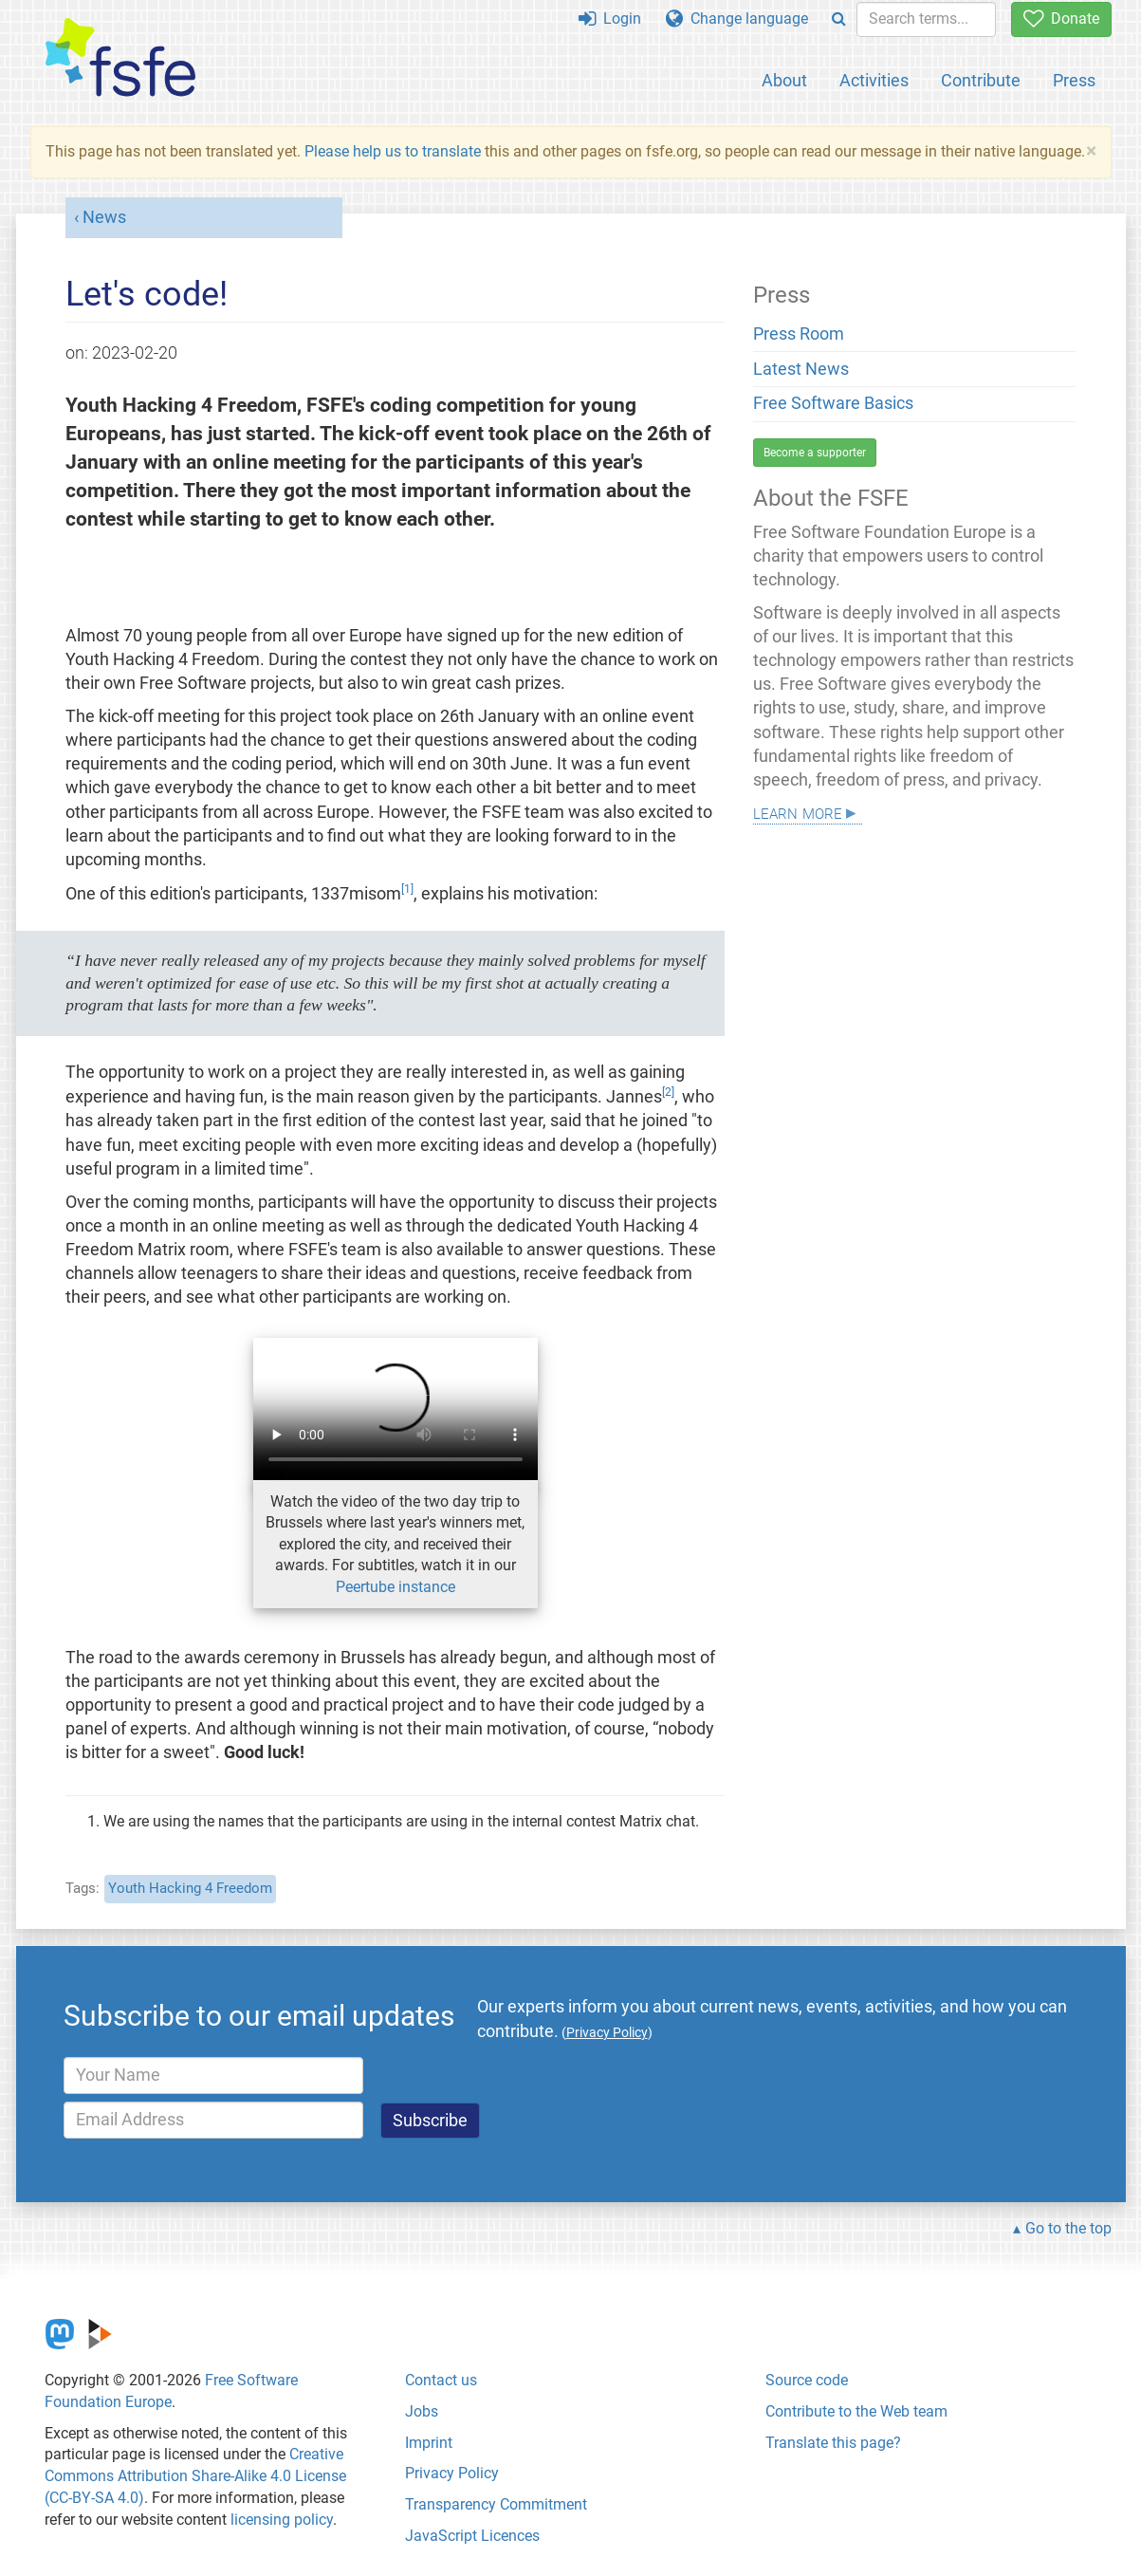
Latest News (801, 369)
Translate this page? (833, 2443)
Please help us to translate (392, 151)
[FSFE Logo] (120, 58)
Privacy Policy (452, 2473)
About (784, 80)
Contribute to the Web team (856, 2411)
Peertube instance (395, 1587)
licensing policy (281, 2520)
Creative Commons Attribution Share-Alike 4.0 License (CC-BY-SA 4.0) (195, 2476)
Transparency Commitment (496, 2504)
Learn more (797, 812)
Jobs (421, 2411)
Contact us (441, 2380)
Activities (874, 80)
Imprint (428, 2443)
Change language (737, 18)
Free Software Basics (833, 403)
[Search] (838, 19)
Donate (1061, 18)
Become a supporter (815, 452)
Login (610, 18)
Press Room (798, 333)
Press (1074, 80)
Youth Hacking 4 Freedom (190, 1888)
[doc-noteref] (407, 893)
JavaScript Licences (472, 2536)
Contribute (981, 80)
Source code (806, 2380)
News (104, 217)
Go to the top (1068, 2228)
